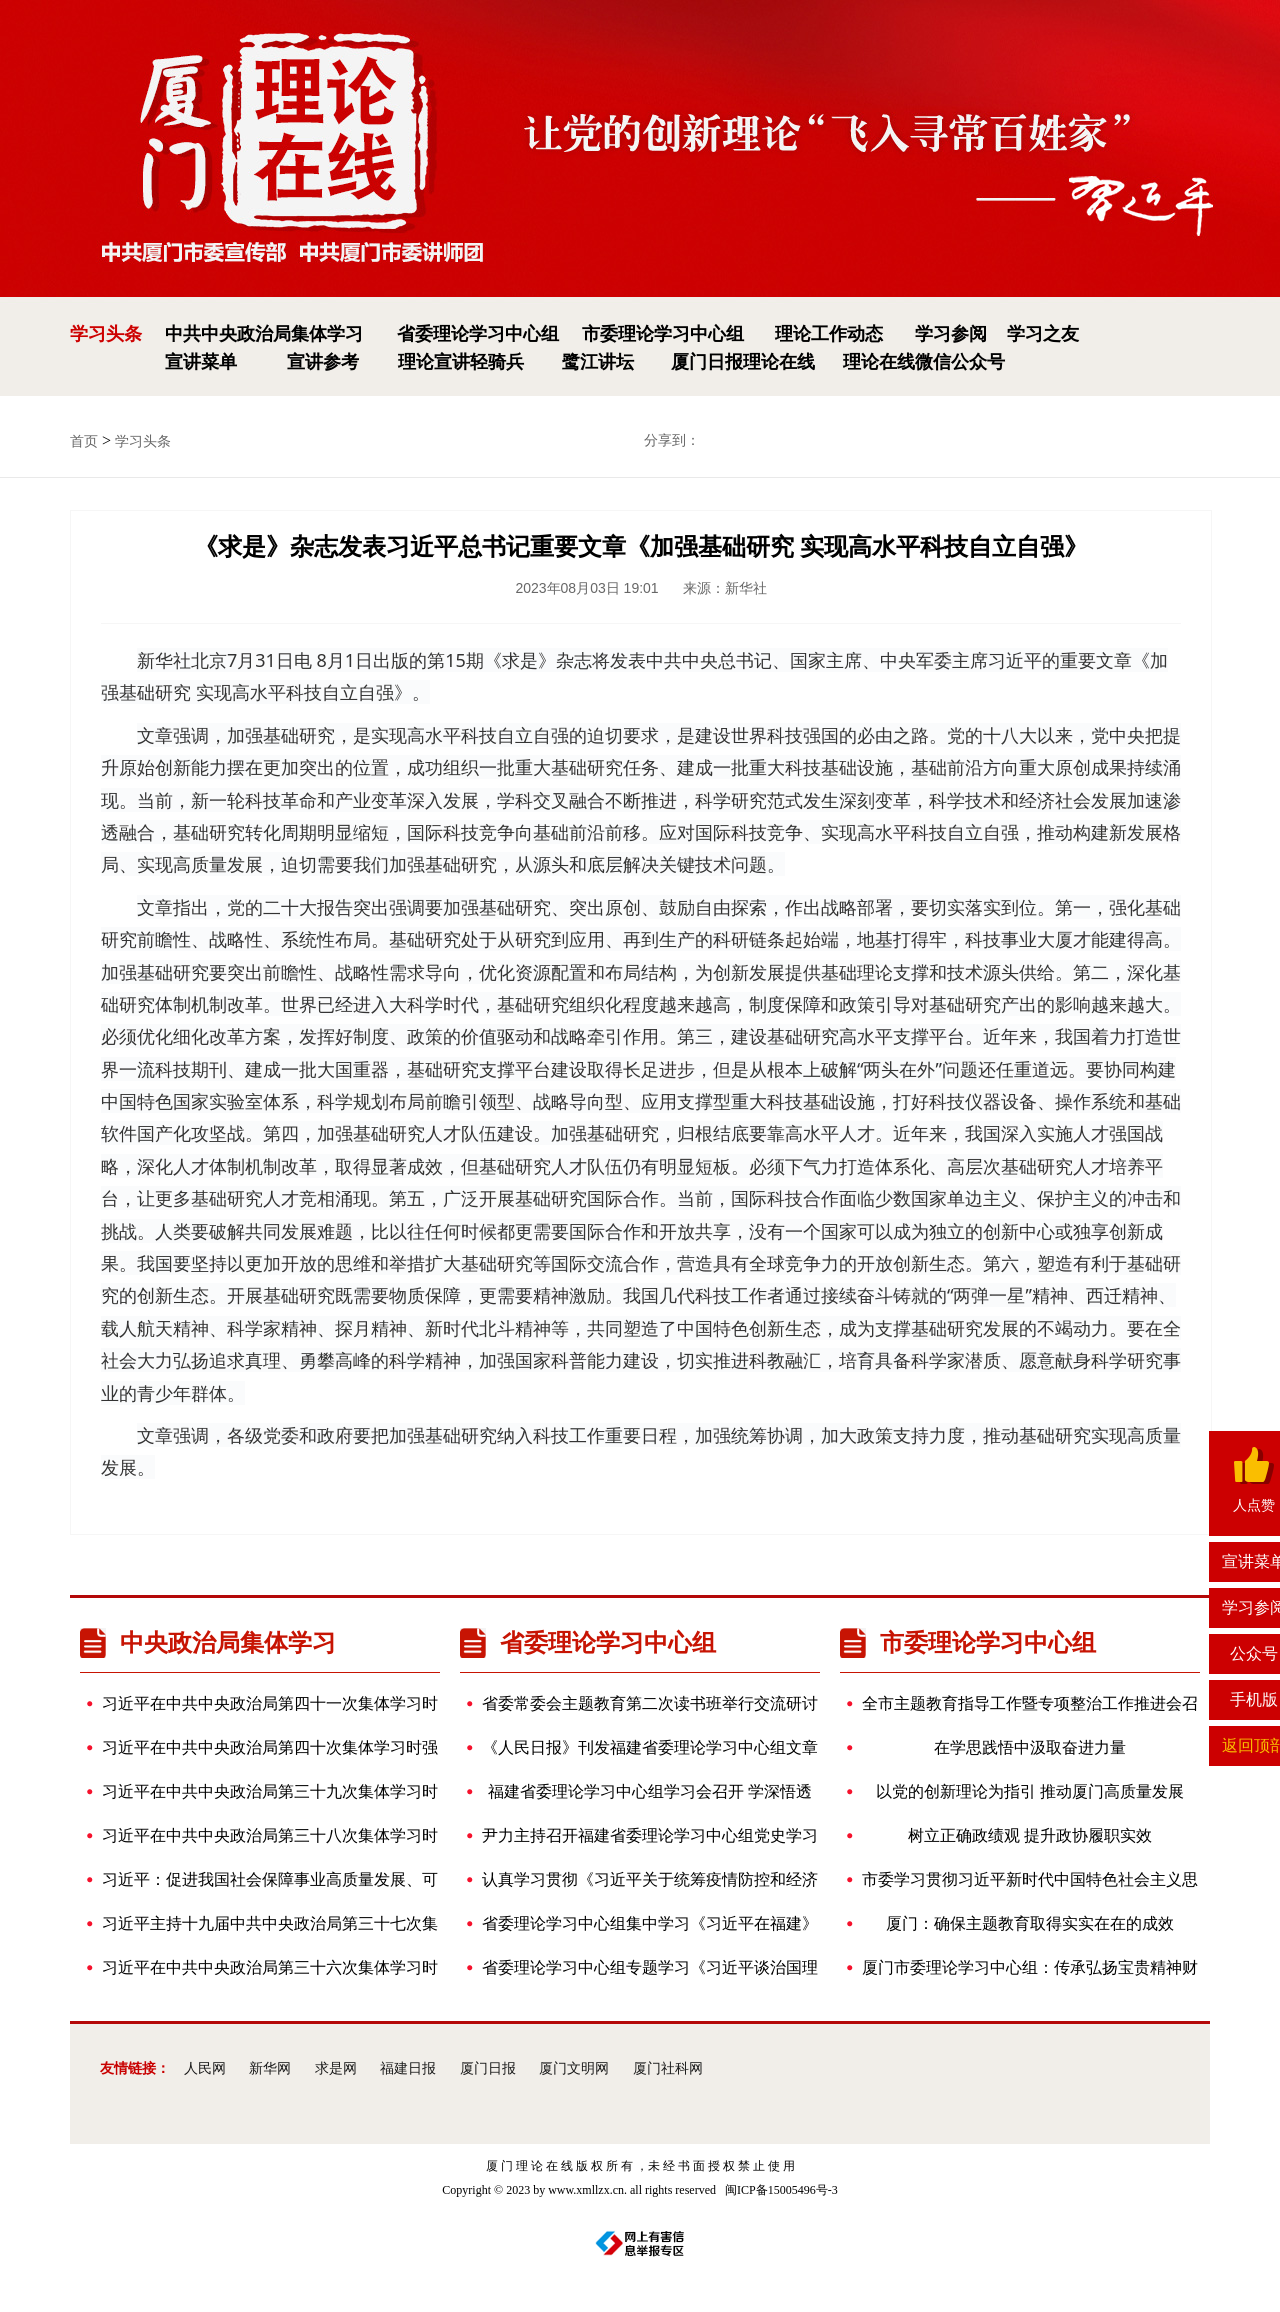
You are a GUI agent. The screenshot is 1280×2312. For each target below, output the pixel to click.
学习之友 (1043, 334)
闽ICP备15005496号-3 (781, 2190)
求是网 (336, 2068)
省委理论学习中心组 (478, 334)
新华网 (270, 2068)
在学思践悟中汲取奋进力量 (993, 1748)
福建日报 (408, 2068)
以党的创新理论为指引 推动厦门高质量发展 (1022, 1792)
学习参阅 (951, 334)
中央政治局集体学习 (208, 1642)
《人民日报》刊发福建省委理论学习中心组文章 (649, 1748)
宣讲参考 (323, 362)
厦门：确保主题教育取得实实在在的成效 (1017, 1924)
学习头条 (106, 334)
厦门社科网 (668, 2068)
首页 (84, 441)
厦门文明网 (574, 2068)
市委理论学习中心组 (663, 334)
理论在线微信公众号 (924, 362)
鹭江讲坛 (598, 362)
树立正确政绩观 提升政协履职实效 (1006, 1836)
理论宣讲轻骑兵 (461, 362)
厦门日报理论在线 (743, 362)
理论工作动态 (829, 334)
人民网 (205, 2068)
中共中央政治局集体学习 (264, 334)
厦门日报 (488, 2068)
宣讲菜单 (201, 362)
